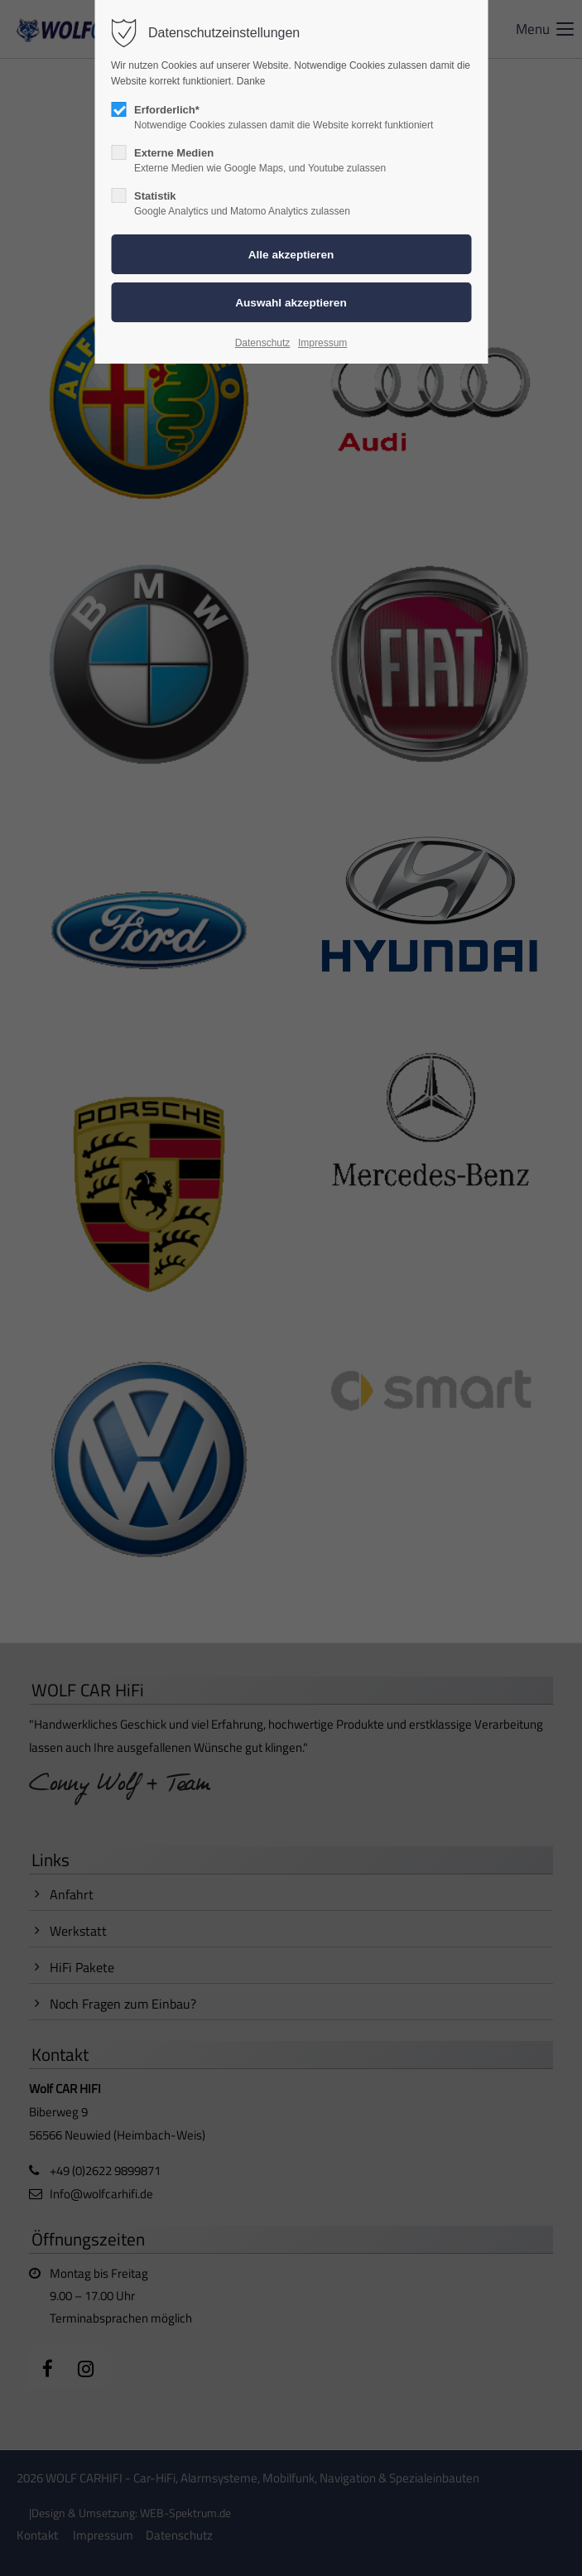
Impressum (322, 343)
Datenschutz (263, 343)
